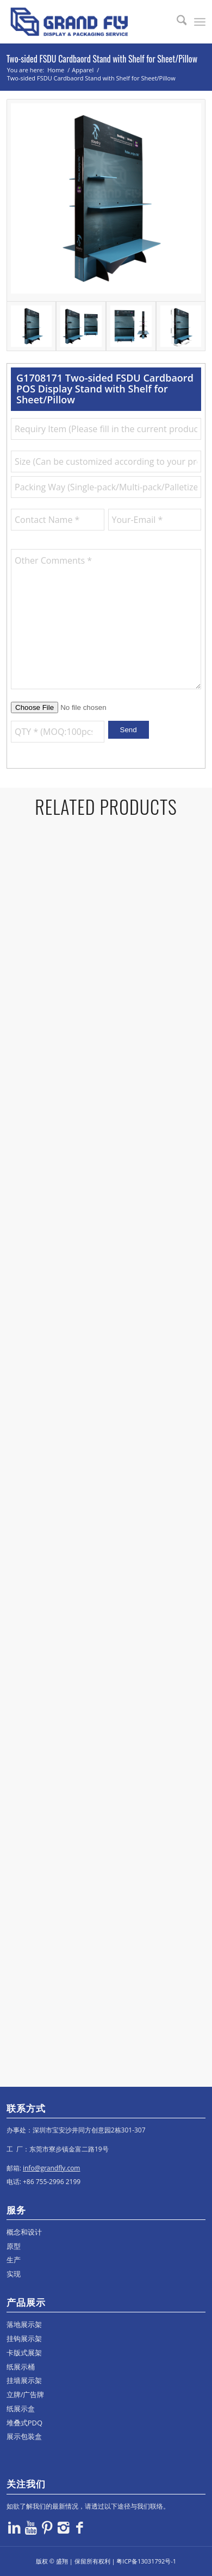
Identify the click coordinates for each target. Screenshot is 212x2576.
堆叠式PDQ (24, 2423)
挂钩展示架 (24, 2338)
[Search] (176, 21)
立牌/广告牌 (26, 2394)
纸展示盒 (21, 2408)
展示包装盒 (24, 2436)
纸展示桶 (21, 2367)
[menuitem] (176, 21)
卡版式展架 (24, 2352)
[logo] (86, 21)
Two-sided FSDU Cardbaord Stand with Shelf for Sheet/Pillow (102, 58)
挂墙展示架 (24, 2380)
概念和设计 (24, 2232)
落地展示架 (24, 2324)
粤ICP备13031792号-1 (146, 2561)
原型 (14, 2246)
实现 (14, 2274)
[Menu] (199, 22)
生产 (14, 2260)
